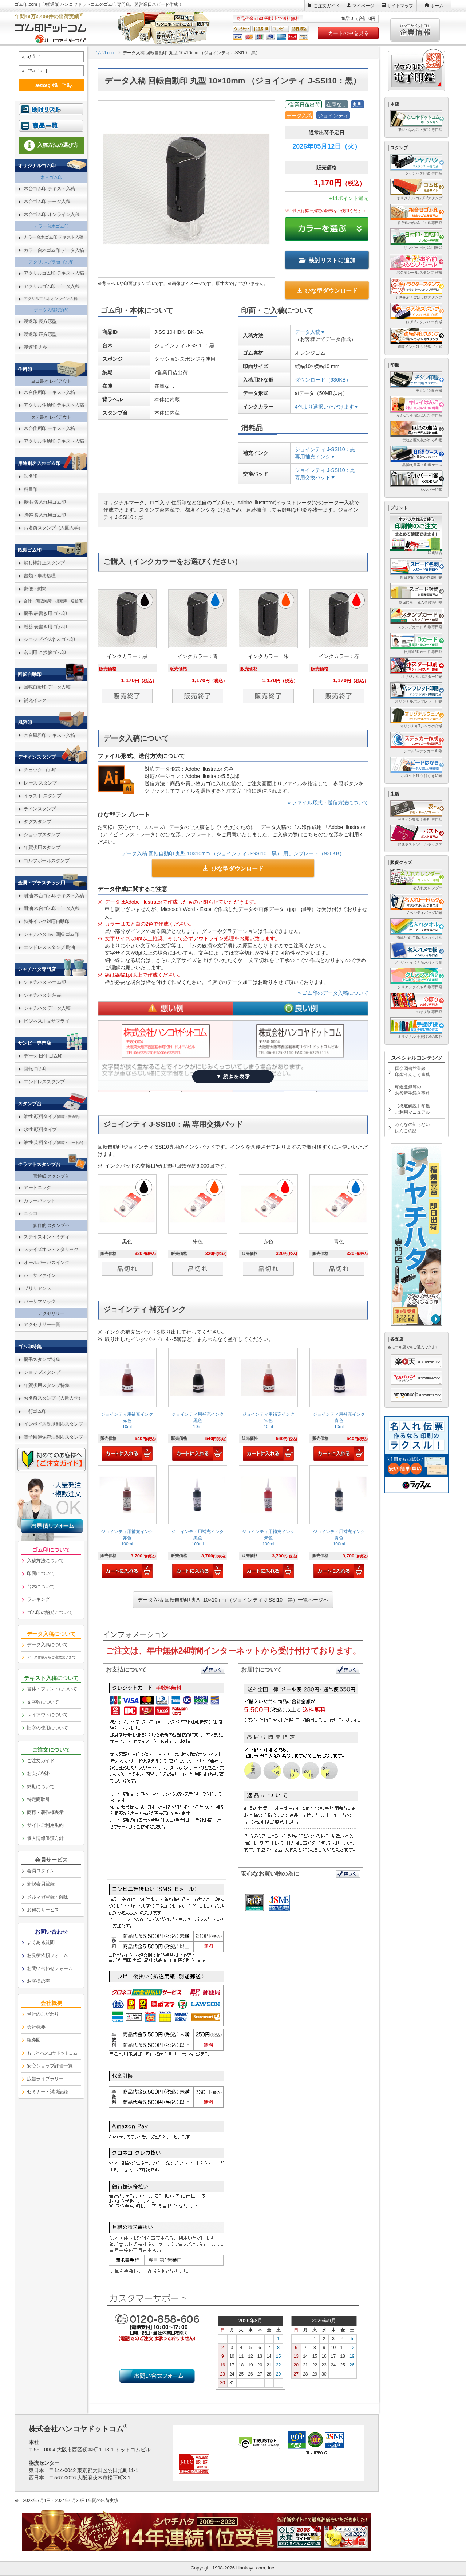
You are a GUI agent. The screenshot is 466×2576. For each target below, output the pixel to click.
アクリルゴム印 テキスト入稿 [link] (54, 273)
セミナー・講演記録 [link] (47, 2091)
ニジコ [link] (30, 1213)
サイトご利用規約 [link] (45, 1825)
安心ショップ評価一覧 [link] (49, 2065)
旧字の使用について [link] (47, 1728)
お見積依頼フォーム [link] (47, 1955)
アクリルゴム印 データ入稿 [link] (51, 286)
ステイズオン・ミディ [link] (46, 1236)
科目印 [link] (30, 489)
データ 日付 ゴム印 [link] (43, 1056)
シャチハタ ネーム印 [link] (45, 982)
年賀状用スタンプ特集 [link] (46, 1385)
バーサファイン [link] (40, 1275)
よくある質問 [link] (40, 1942)
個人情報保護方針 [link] (45, 1838)
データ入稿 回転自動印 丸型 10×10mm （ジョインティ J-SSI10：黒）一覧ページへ (233, 1600)
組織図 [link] (34, 2040)
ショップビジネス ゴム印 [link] (49, 639)
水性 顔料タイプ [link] (40, 1129)
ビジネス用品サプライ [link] (46, 1021)
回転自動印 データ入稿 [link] (47, 687)
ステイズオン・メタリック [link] (51, 1249)
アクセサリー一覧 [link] (42, 1324)
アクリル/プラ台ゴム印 (51, 262)
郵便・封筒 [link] (35, 588)
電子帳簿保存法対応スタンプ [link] (53, 1437)
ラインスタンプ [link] (40, 809)
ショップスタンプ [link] (42, 834)
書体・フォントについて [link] (52, 1689)
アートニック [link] (37, 1187)
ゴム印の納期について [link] (49, 1612)
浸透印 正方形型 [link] (40, 334)
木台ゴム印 (51, 177)
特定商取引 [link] (38, 1799)
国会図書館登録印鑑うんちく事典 (412, 1071)
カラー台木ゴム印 (51, 226)
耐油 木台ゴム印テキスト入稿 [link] (54, 895)
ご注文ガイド (326, 5)
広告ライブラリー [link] (45, 2078)
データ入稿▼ (310, 332)
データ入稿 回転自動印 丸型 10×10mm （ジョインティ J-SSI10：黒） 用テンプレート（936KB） (233, 853)
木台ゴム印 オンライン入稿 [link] (51, 214)
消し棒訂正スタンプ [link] (44, 563)
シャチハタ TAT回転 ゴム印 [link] (51, 934)
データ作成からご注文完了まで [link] (51, 1657)
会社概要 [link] (36, 2027)
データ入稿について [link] (47, 1644)
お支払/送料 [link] (39, 1773)
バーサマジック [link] (40, 1301)
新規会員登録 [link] (40, 1884)
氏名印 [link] (30, 476)
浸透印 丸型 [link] (36, 347)
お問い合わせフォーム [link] (49, 1968)
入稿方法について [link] (45, 1560)
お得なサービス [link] (43, 1909)
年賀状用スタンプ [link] (42, 847)
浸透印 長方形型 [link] (40, 321)
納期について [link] (40, 1786)
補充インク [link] (35, 700)
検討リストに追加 (327, 260)
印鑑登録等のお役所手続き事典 (412, 1090)
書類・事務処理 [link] (40, 575)
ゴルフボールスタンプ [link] (46, 860)
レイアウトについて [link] (47, 1714)
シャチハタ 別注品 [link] (42, 995)
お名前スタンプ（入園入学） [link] (53, 528)
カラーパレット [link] (40, 1200)
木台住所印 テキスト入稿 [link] (49, 392)
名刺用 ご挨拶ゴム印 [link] (45, 652)
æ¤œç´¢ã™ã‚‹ (50, 85)
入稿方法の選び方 (51, 145)
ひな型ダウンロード (327, 291)
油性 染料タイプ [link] (53, 1142)
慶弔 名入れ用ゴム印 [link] (45, 502)
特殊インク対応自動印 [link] (46, 921)
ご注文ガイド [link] (40, 1760)
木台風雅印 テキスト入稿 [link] (49, 735)
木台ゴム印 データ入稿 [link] (47, 201)
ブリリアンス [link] (37, 1288)
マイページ (363, 5)
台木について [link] (40, 1586)
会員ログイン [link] (40, 1870)
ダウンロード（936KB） (323, 380)
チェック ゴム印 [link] (40, 770)
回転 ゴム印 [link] (36, 1068)
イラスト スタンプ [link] (42, 795)
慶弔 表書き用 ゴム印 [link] (45, 613)
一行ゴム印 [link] (35, 1411)
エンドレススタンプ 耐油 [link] (49, 947)
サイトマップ (400, 5)
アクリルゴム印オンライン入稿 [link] (50, 298)
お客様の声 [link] (38, 1981)
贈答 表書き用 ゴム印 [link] (45, 626)
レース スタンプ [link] (40, 783)
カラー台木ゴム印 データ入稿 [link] (54, 250)
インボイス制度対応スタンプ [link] (53, 1424)
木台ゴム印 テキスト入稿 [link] (49, 188)
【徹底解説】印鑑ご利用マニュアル (412, 1109)
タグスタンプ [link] (37, 821)
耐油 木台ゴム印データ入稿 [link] (51, 908)
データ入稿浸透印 (51, 310)
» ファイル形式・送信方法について (328, 802)
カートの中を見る (348, 33)
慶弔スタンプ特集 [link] (42, 1359)
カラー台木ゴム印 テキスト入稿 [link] (53, 237)
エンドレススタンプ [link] (44, 1081)
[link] (127, 1405)
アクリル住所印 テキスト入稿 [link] (54, 405)
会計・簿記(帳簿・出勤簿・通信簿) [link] (53, 601)
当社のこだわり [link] (43, 2014)
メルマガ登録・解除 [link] (47, 1897)
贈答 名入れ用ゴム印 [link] (45, 515)
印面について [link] (40, 1573)
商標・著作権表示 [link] (45, 1812)
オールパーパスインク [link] (46, 1262)
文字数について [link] (43, 1702)
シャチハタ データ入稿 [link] (47, 1008)
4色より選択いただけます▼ (327, 407)
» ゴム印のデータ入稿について (333, 993)
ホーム (436, 5)
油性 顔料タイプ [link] (51, 1116)
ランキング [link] (38, 1599)
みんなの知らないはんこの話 (412, 1127)
